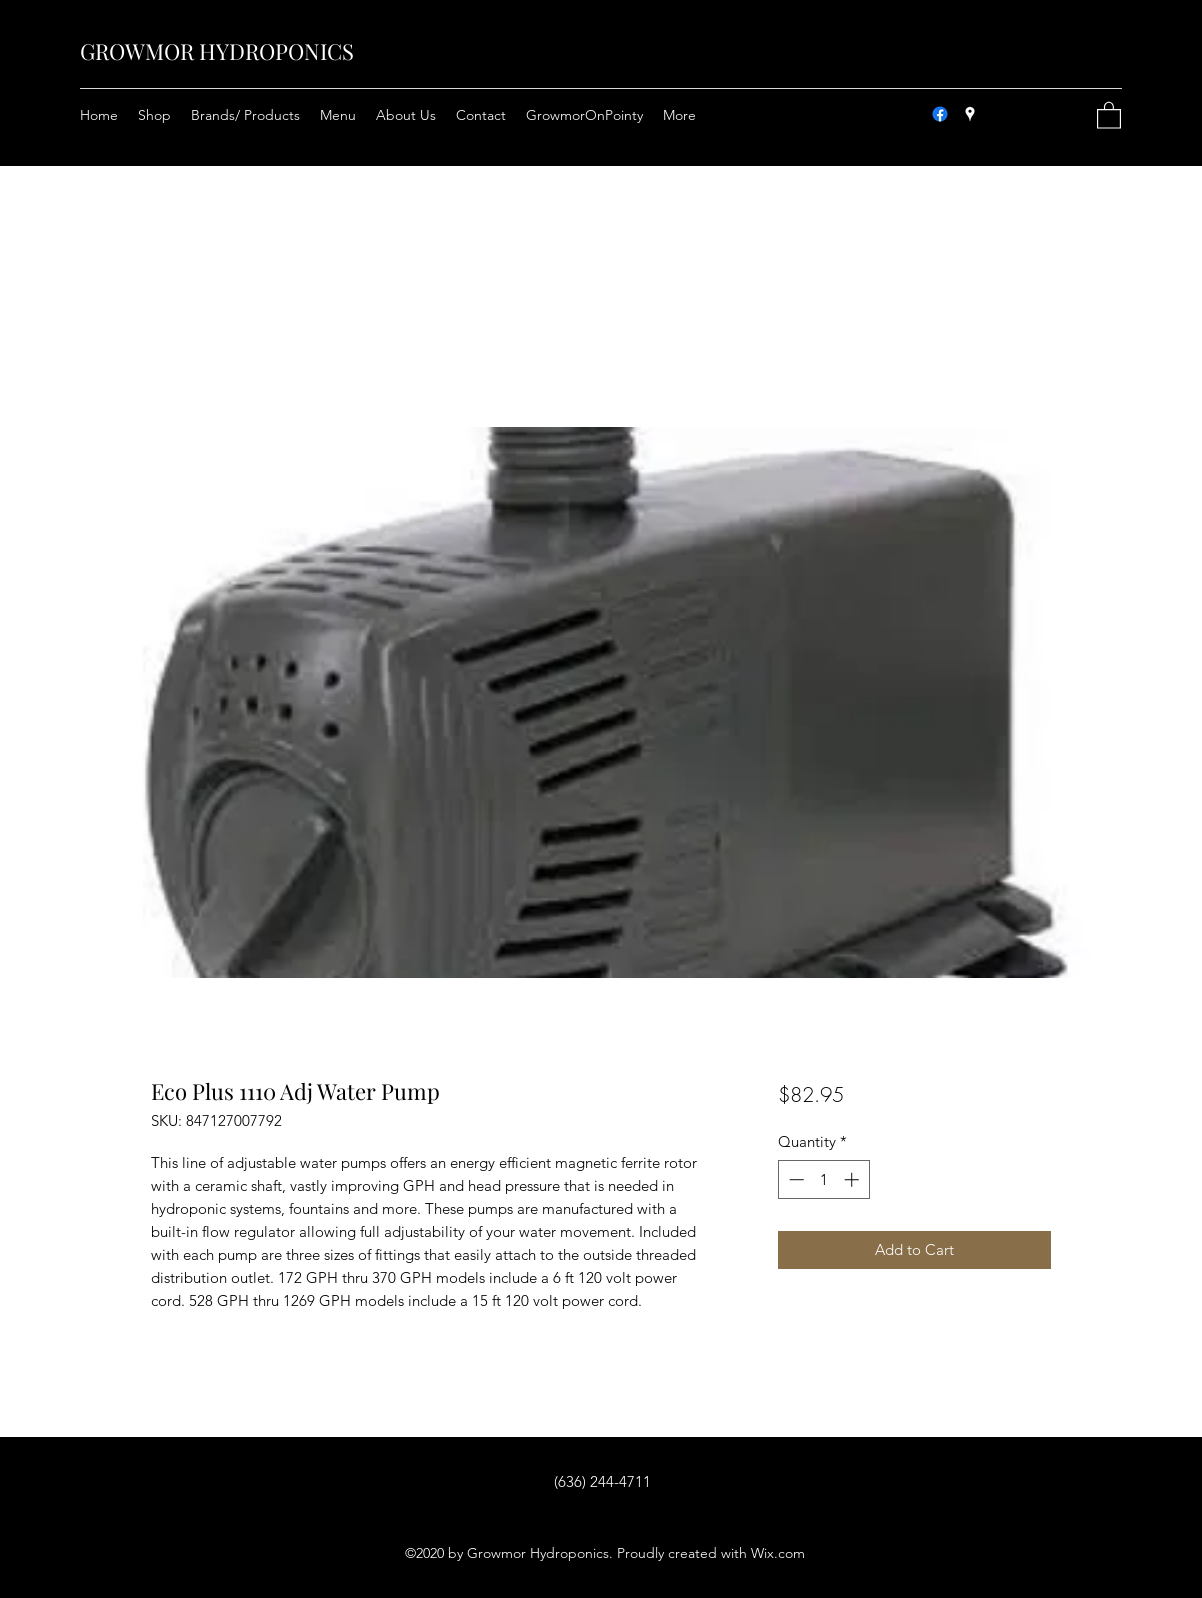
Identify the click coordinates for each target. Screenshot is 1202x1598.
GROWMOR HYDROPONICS (217, 51)
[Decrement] (794, 1179)
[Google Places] (970, 114)
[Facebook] (940, 114)
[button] (1109, 114)
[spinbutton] (823, 1179)
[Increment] (853, 1179)
